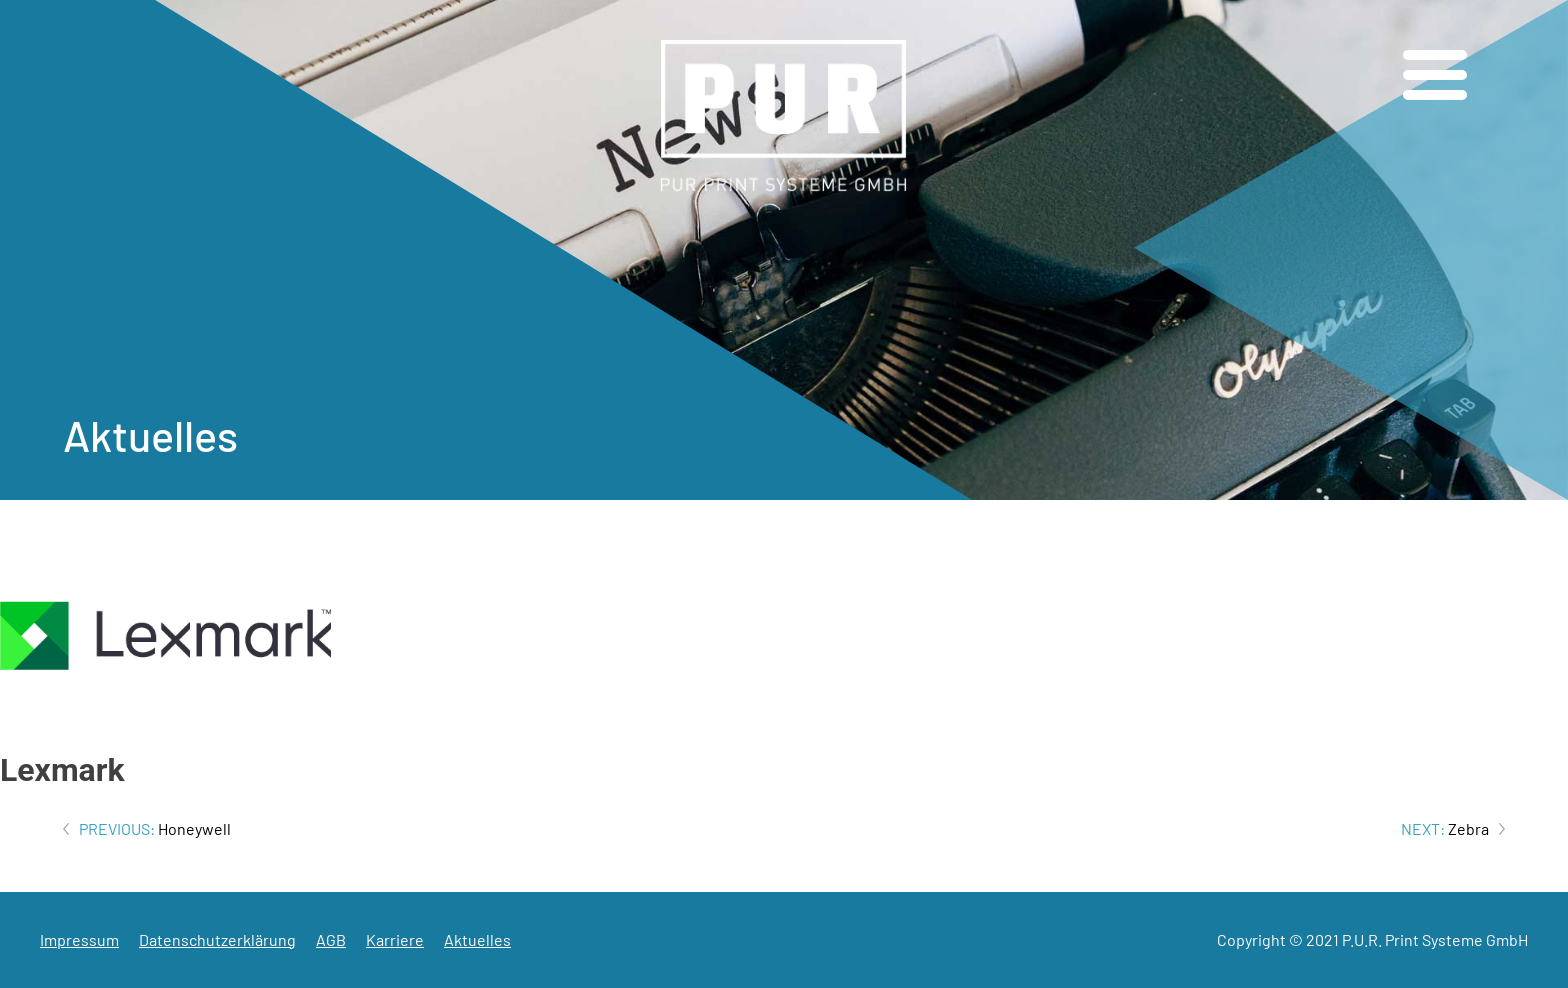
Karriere (395, 939)
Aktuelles (477, 939)
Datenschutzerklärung (217, 939)
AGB (331, 939)
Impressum (79, 939)
